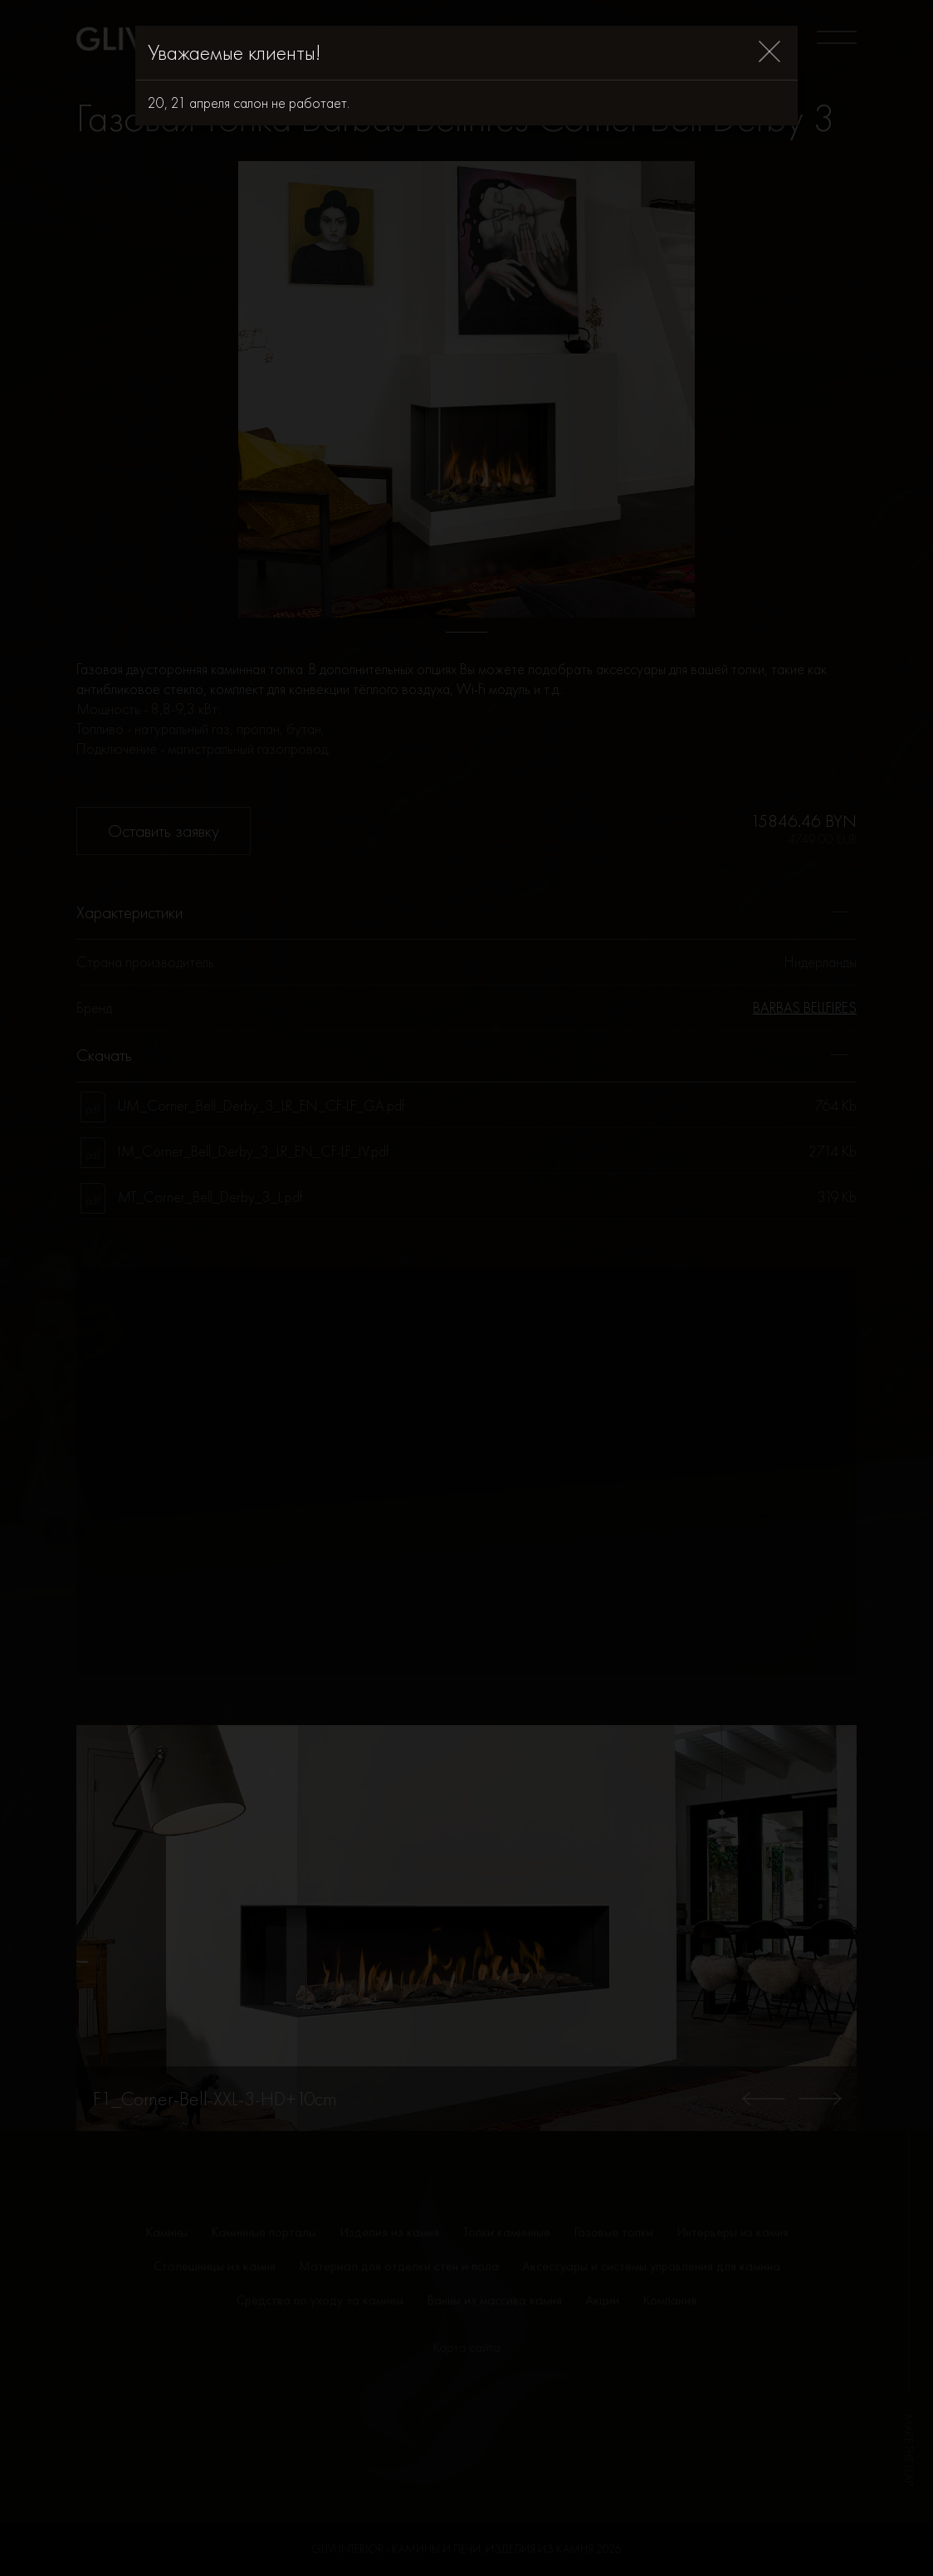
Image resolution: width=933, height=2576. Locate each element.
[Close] (769, 52)
